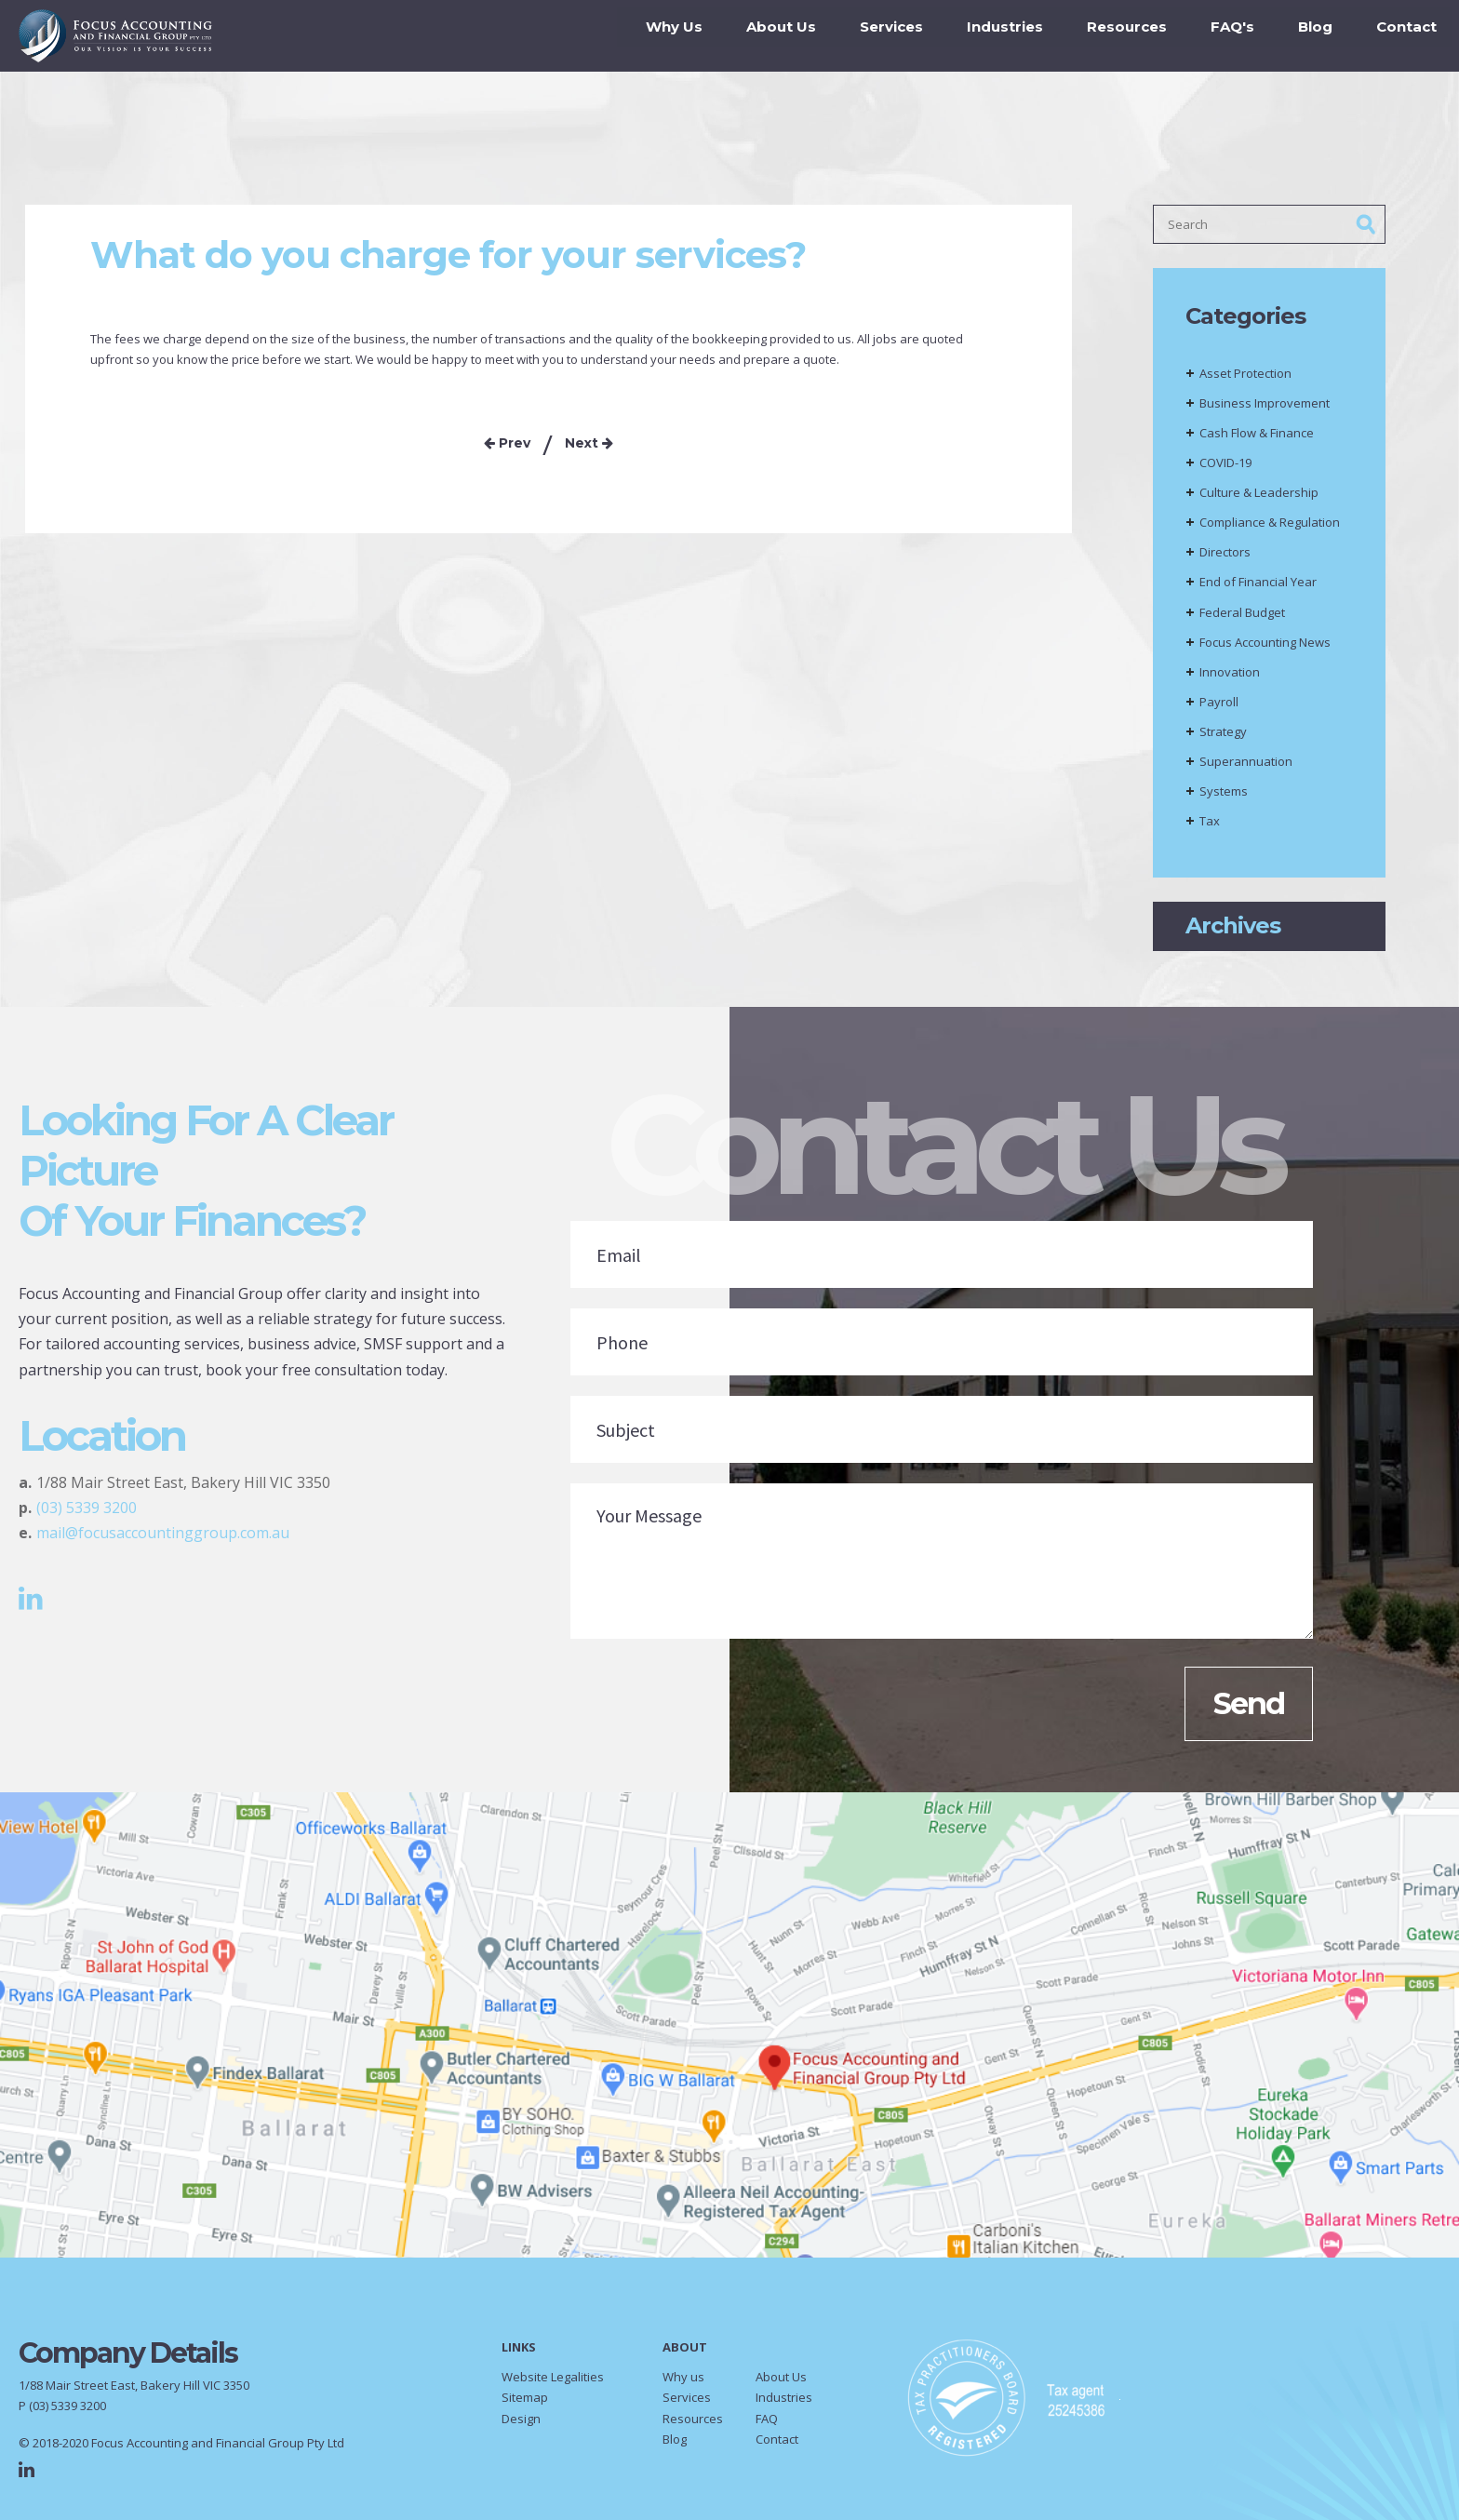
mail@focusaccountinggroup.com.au (162, 1539)
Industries (994, 37)
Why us (683, 2383)
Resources (1116, 37)
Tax (1209, 827)
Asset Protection (1245, 379)
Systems (1223, 797)
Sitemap (525, 2403)
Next (589, 449)
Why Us (663, 37)
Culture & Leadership (1258, 498)
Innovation (1229, 678)
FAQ (767, 2425)
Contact (1395, 37)
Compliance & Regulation (1269, 528)
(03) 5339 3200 (86, 1514)
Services (880, 37)
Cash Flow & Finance (1256, 439)
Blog (1304, 37)
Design (521, 2425)
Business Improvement (1264, 409)
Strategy (1223, 738)
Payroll (1218, 708)
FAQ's (1221, 37)
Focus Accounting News (1265, 648)
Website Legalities (553, 2383)
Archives (1232, 931)
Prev (507, 449)
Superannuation (1245, 767)
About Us (770, 37)
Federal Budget (1242, 618)
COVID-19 (1225, 469)
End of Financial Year (1258, 588)
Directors (1225, 558)
